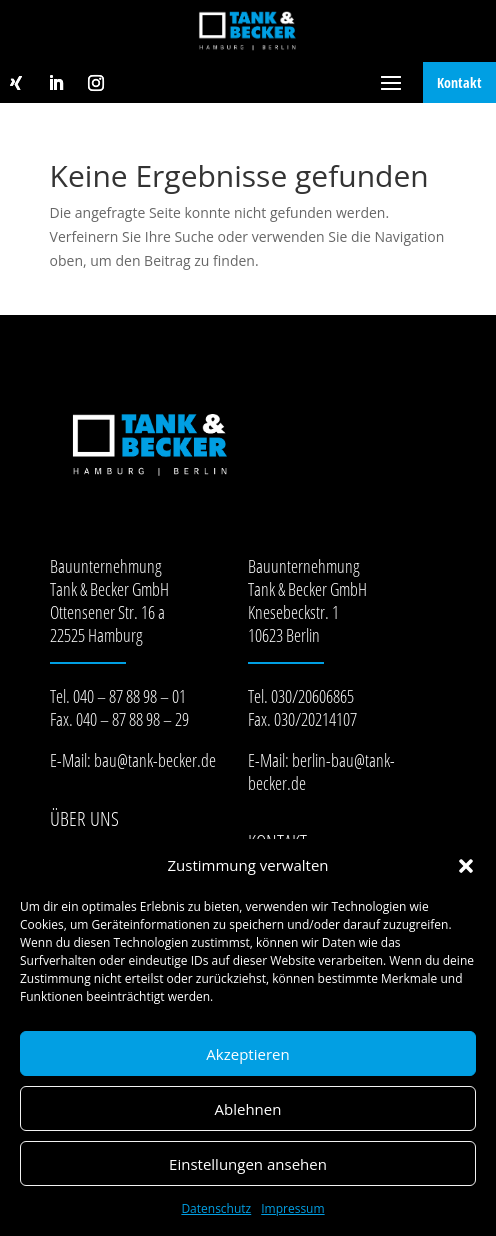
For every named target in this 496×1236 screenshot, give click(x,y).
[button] (466, 866)
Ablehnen (248, 1109)
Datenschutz (216, 1208)
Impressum (292, 1208)
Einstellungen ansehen (248, 1164)
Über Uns (84, 818)
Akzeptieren (247, 1054)
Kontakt (459, 82)
